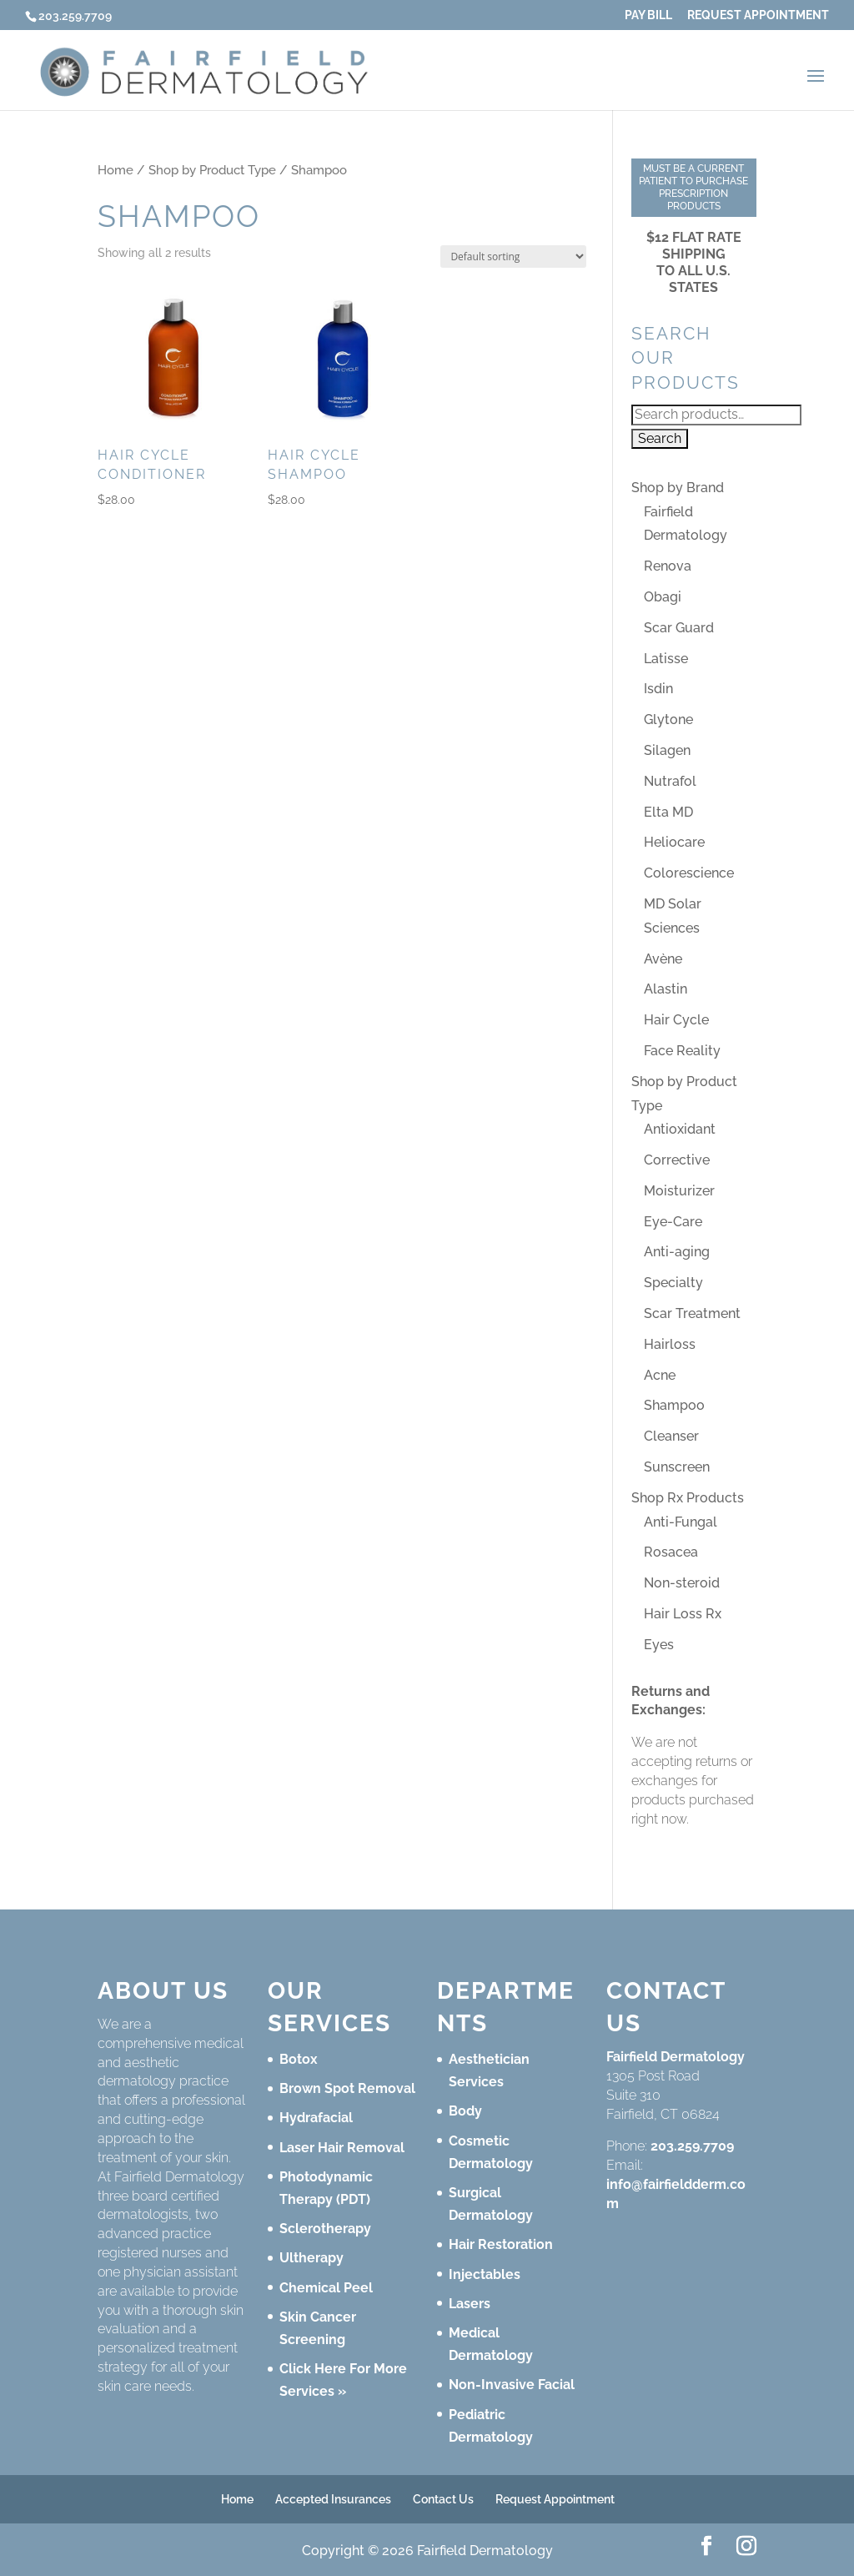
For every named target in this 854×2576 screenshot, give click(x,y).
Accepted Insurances (333, 2499)
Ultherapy (311, 2258)
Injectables (484, 2274)
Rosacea (671, 1552)
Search (659, 438)
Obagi (662, 597)
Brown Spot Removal (347, 2088)
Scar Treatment (692, 1313)
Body (465, 2111)
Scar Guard (679, 628)
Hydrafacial (316, 2118)
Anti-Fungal (680, 1522)
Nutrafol (670, 781)
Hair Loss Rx (682, 1614)
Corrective (677, 1160)
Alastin (665, 989)
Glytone (668, 719)
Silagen (667, 750)
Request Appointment (758, 15)
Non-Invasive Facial (512, 2384)
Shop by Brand (677, 488)
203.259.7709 (692, 2146)
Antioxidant (680, 1129)
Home (115, 170)
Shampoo (674, 1405)
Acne (660, 1375)
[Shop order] (513, 256)
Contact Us (443, 2499)
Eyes (659, 1645)
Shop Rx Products (687, 1498)
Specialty (673, 1283)
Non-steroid (682, 1583)
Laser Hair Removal (341, 2148)
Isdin (658, 689)
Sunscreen (677, 1467)
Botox (298, 2059)
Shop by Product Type (212, 170)
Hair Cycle (676, 1020)
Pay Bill (648, 15)
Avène (663, 959)
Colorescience (689, 873)
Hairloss (670, 1344)
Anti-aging (677, 1252)
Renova (667, 566)
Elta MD (668, 812)
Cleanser (671, 1436)
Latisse (666, 659)
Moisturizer (679, 1191)
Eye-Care (673, 1222)
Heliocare (674, 842)
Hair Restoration (501, 2244)
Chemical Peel (326, 2288)
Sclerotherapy (325, 2228)
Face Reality (682, 1051)
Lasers (469, 2304)
